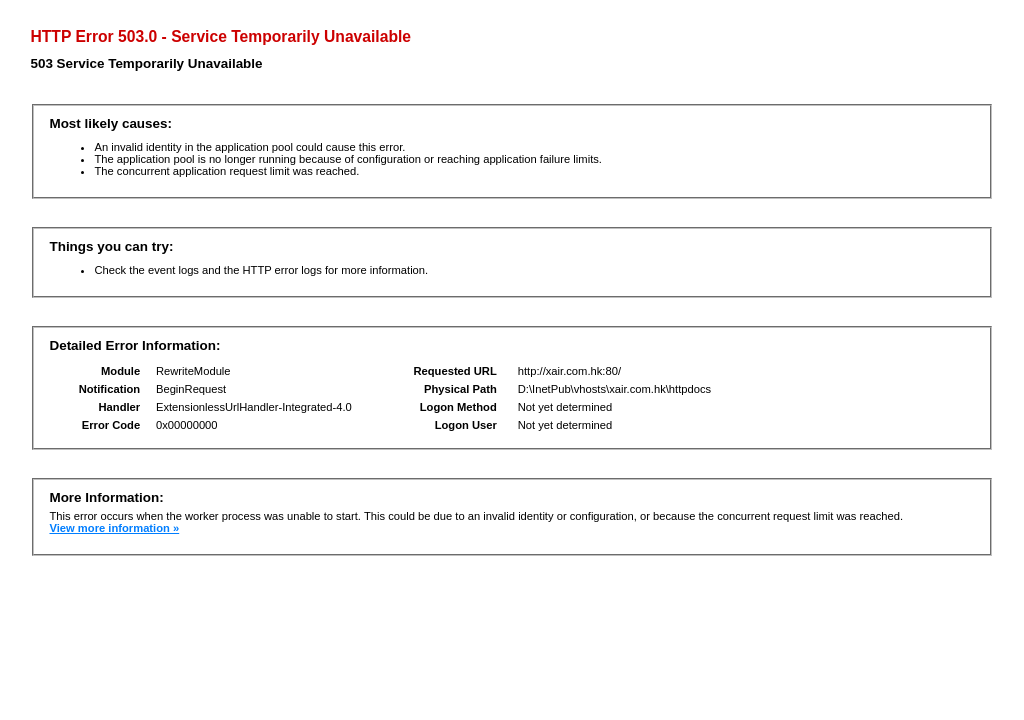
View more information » (114, 528)
